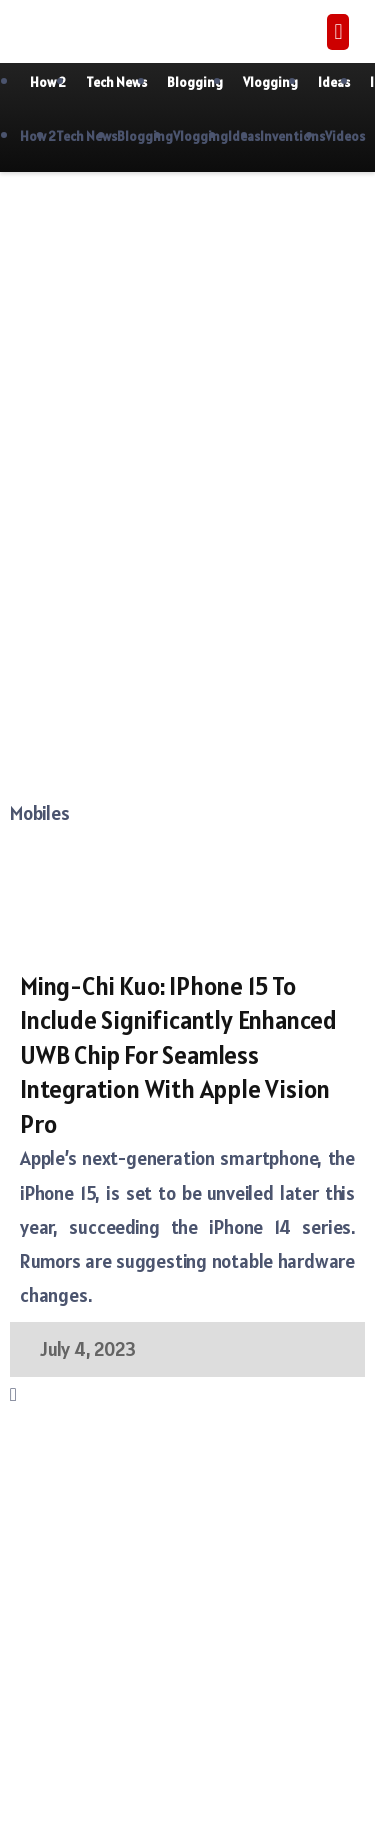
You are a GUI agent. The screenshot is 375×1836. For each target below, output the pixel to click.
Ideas (334, 82)
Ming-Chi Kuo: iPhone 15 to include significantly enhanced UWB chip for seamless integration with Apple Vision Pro (178, 1055)
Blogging (195, 82)
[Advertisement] (187, 379)
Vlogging (270, 82)
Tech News (116, 82)
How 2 (48, 82)
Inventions (292, 136)
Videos (345, 136)
